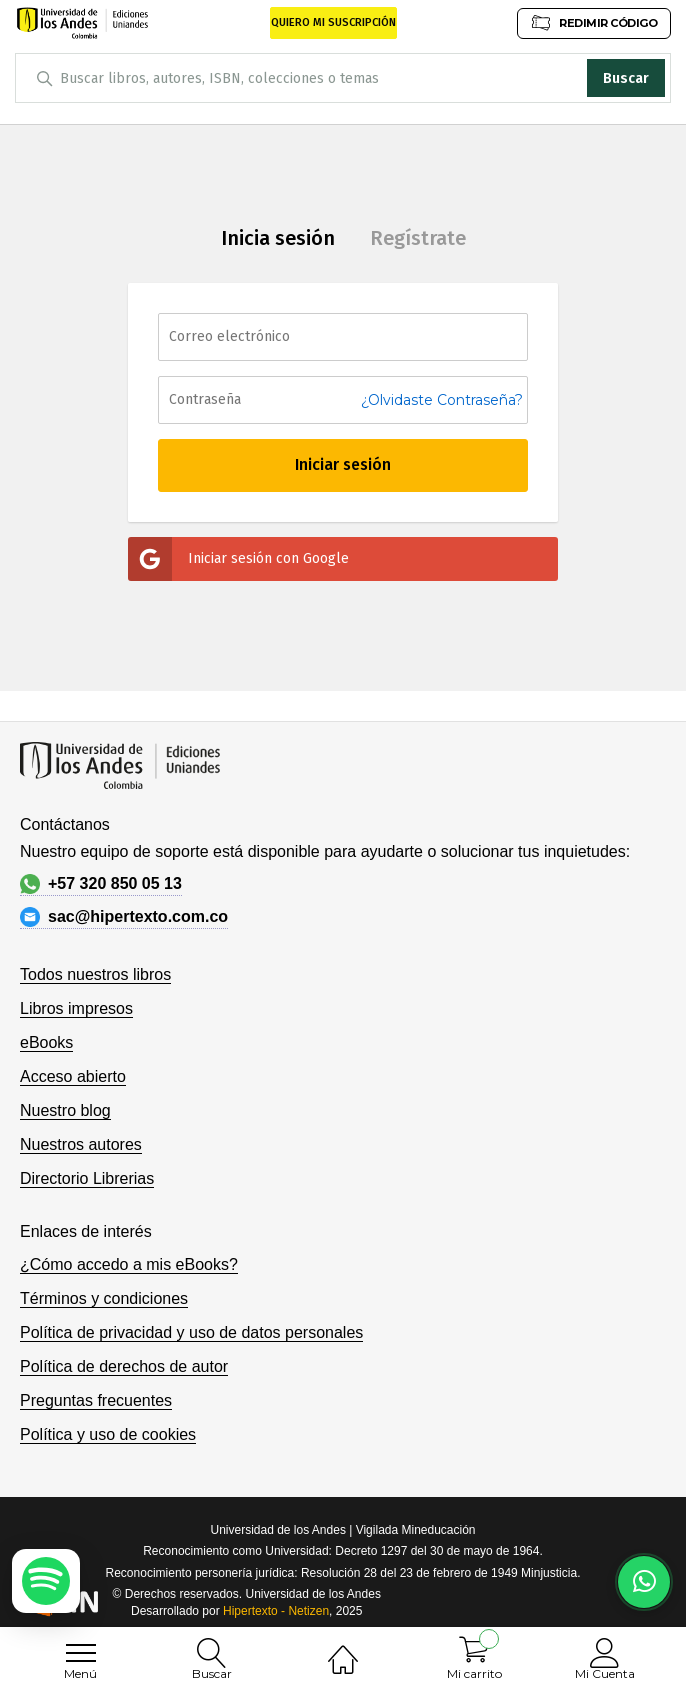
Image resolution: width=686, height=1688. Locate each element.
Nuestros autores (81, 1144)
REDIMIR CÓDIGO (594, 22)
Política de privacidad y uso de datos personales (191, 1332)
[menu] (81, 1653)
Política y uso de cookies (108, 1434)
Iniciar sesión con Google (238, 559)
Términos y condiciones (104, 1298)
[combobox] (343, 78)
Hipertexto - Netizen (276, 1611)
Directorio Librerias (87, 1178)
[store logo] (82, 23)
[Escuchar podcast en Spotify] (46, 1581)
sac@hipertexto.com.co (124, 917)
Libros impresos (76, 1008)
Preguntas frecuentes (96, 1400)
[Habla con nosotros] (644, 1582)
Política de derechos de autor (124, 1366)
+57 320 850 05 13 (101, 884)
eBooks (46, 1042)
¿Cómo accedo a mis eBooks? (129, 1264)
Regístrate (418, 238)
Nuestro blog (65, 1110)
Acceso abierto (73, 1076)
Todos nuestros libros (95, 974)
